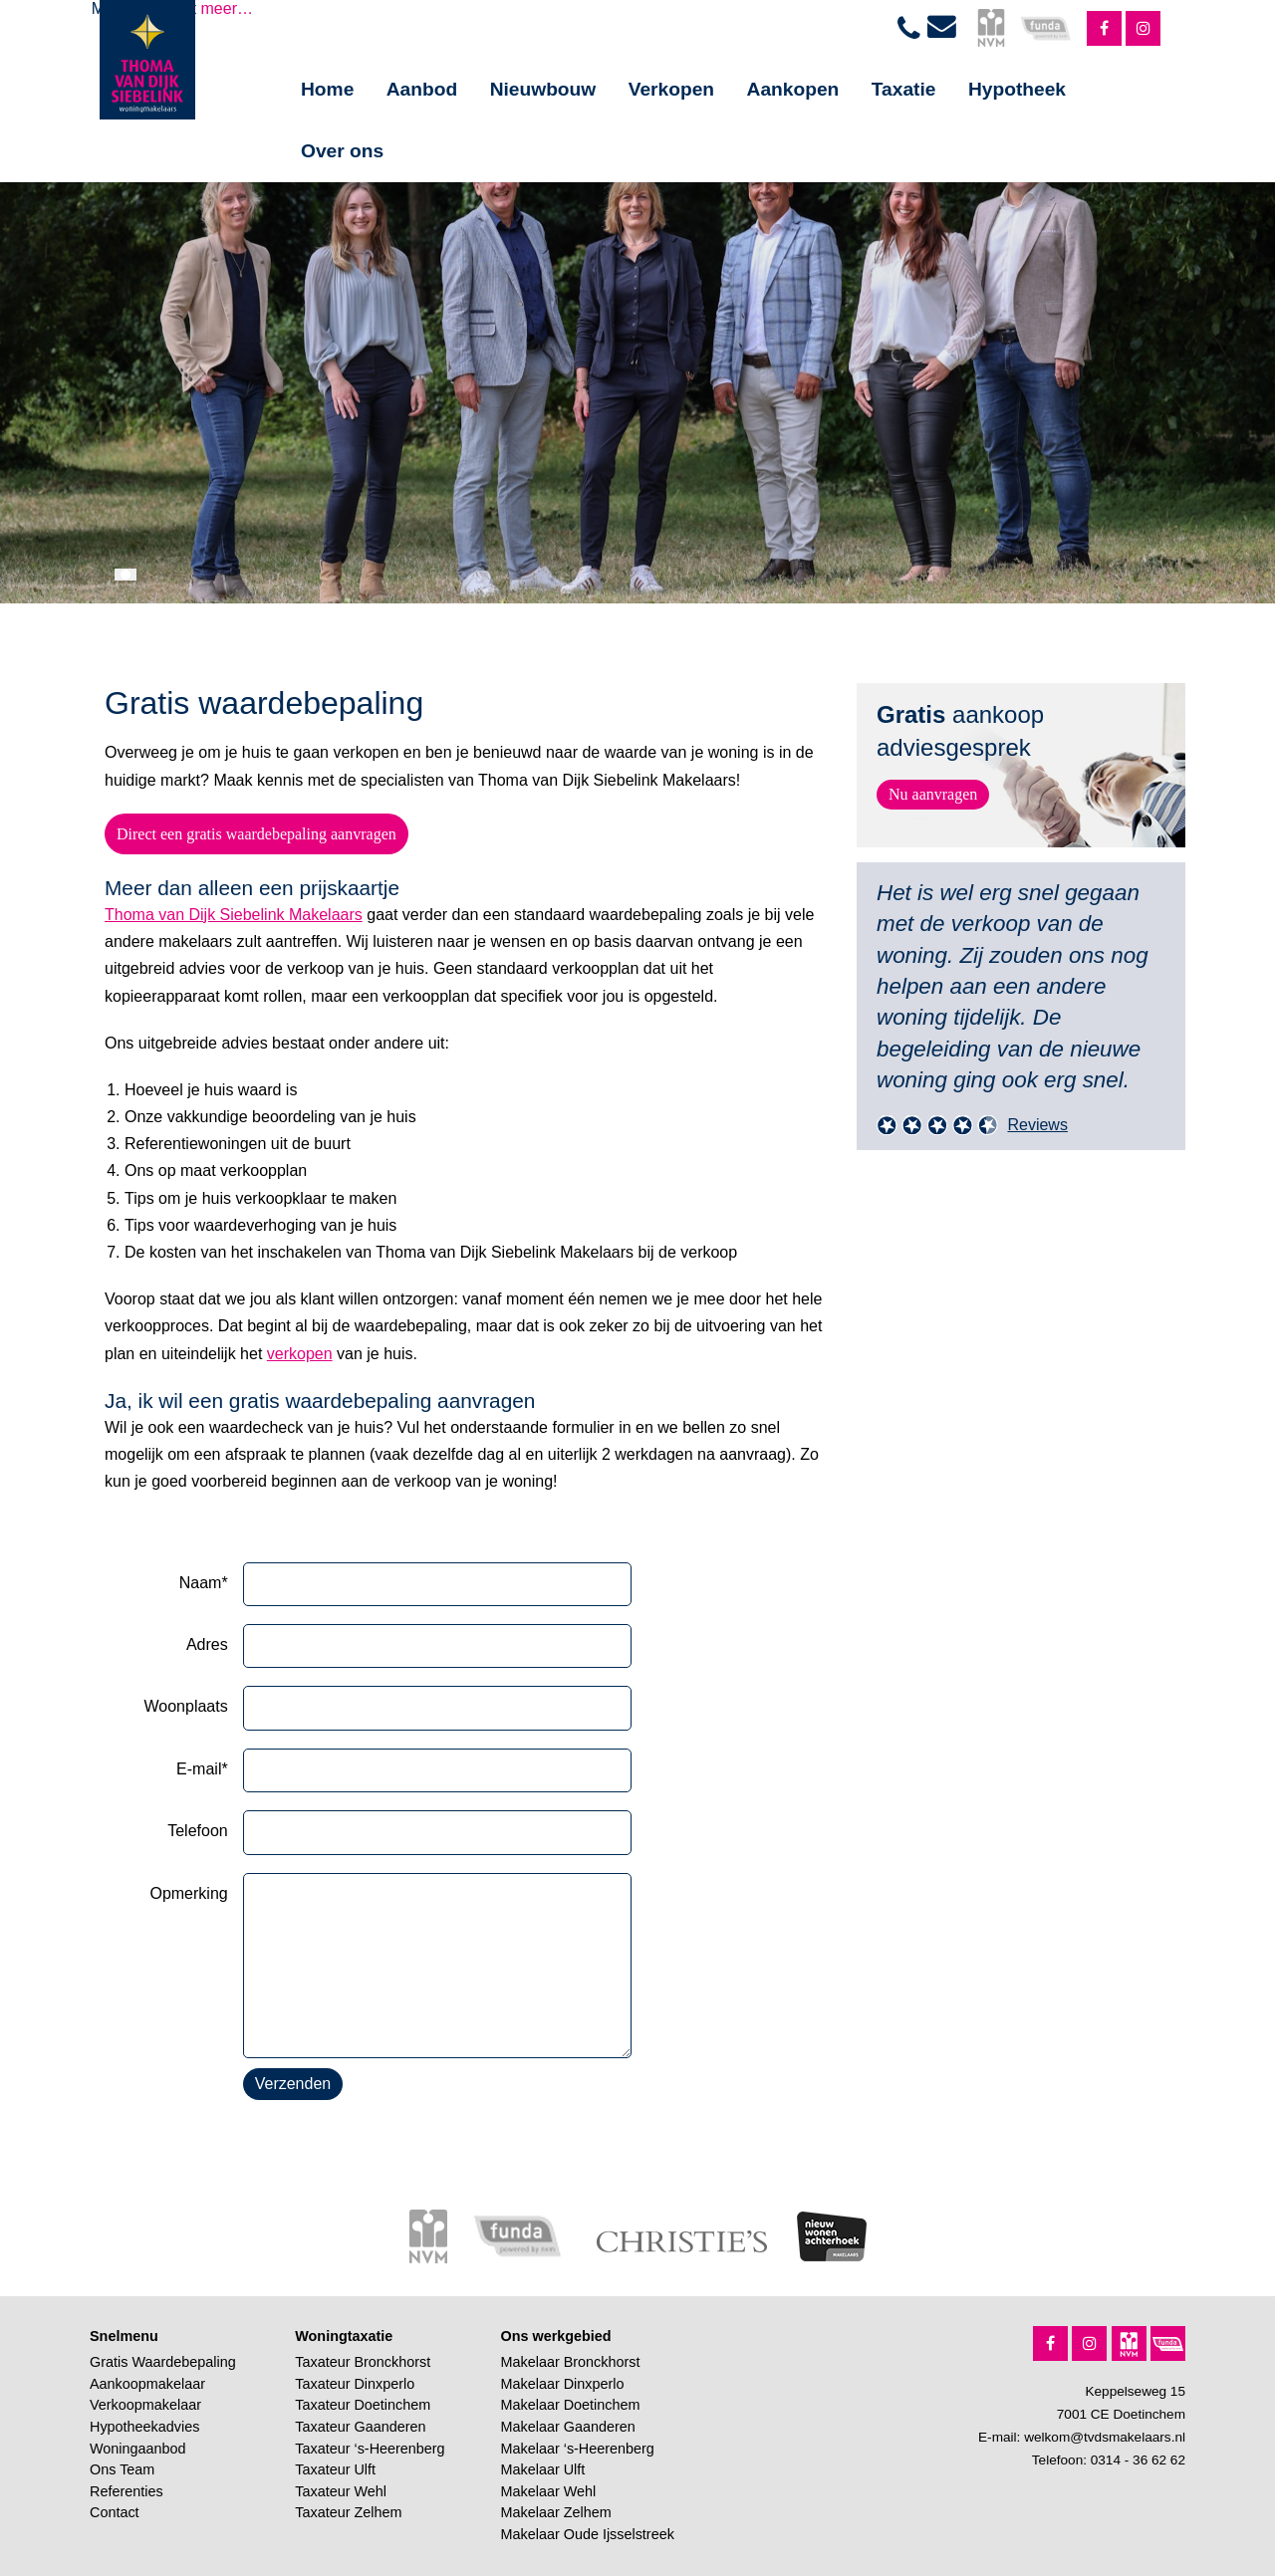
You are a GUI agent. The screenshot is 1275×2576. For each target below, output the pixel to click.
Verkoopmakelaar (145, 2405)
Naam (203, 1582)
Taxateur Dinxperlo (354, 2384)
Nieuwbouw (543, 89)
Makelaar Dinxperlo (563, 2384)
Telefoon (197, 1830)
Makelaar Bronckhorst (570, 2362)
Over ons (342, 150)
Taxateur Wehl (340, 2491)
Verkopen (671, 89)
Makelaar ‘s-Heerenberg (577, 2449)
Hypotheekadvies (144, 2427)
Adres (207, 1644)
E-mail (202, 1768)
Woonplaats (185, 1706)
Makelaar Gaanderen (568, 2427)
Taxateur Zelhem (348, 2512)
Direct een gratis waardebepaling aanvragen (256, 833)
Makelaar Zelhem (556, 2512)
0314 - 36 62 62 (1138, 2460)
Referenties (126, 2491)
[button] (125, 575)
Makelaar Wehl (549, 2491)
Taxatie (904, 89)
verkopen (300, 1353)
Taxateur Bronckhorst (362, 2362)
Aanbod (421, 89)
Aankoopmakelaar (147, 2384)
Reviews (1037, 1125)
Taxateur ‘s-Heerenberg (369, 2449)
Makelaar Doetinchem (570, 2405)
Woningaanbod (138, 2449)
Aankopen (793, 89)
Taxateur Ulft (335, 2469)
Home (327, 89)
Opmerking (188, 1893)
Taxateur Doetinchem (362, 2405)
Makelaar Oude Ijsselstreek (587, 2534)
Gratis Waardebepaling (163, 2362)
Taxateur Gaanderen (360, 2427)
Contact (114, 2512)
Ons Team (122, 2469)
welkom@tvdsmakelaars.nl (1104, 2437)
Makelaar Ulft (543, 2469)
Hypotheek (1017, 89)
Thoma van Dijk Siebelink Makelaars (234, 914)
